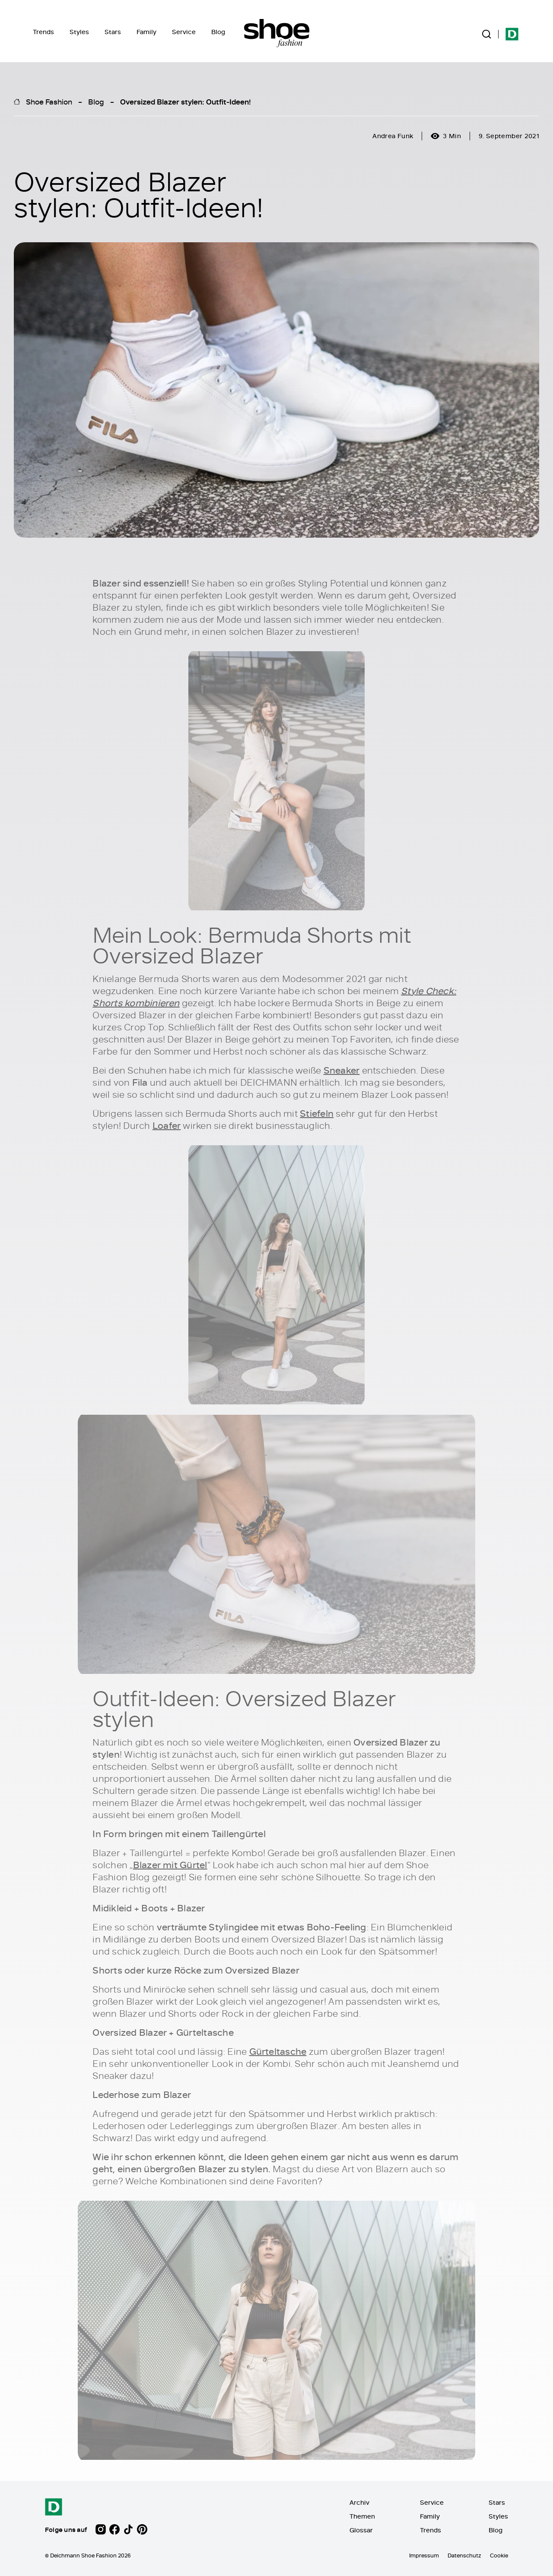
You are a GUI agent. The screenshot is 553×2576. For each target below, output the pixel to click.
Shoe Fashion (49, 101)
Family (146, 31)
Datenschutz (464, 2555)
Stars (112, 31)
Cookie (499, 2555)
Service (183, 31)
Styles (79, 31)
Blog (218, 31)
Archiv (359, 2502)
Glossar (361, 2530)
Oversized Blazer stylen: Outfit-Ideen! (185, 101)
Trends (43, 31)
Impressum (424, 2555)
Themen (362, 2516)
